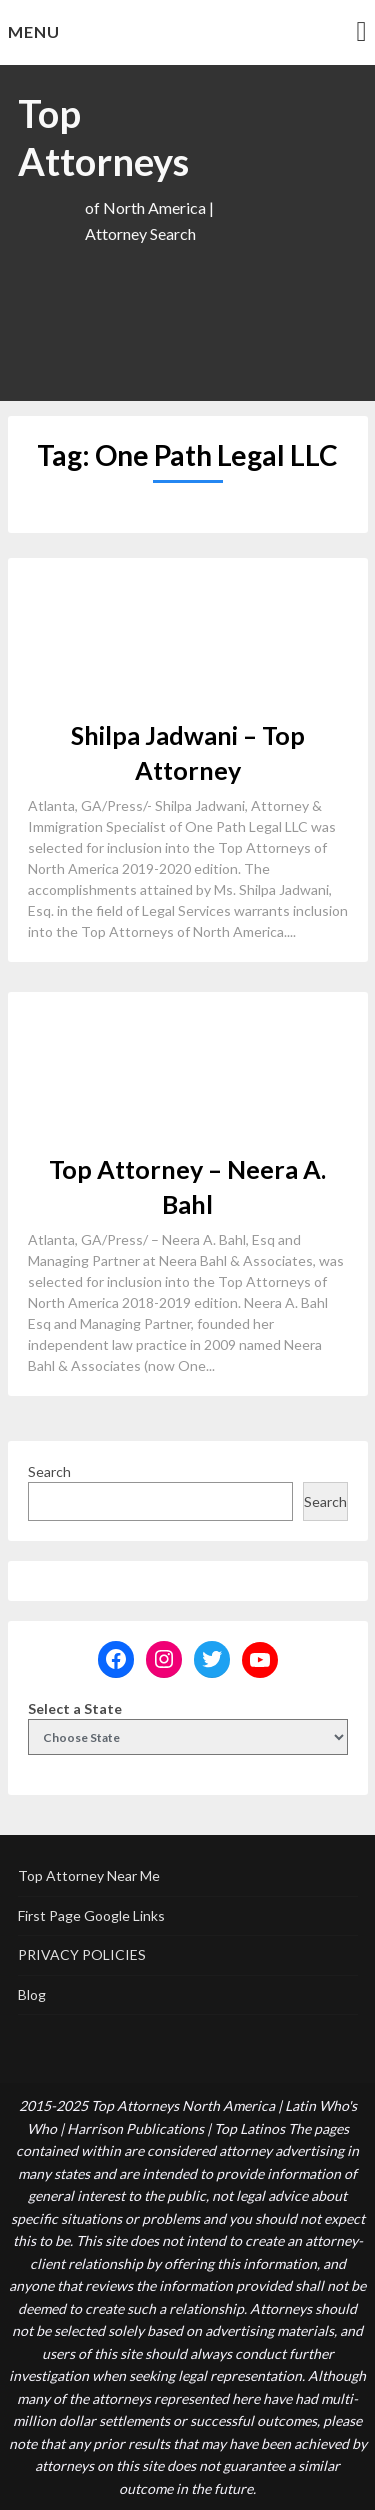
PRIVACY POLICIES (82, 1954)
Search (49, 1471)
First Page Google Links (91, 1915)
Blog (32, 1994)
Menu (34, 31)
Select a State (75, 1708)
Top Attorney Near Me (89, 1875)
